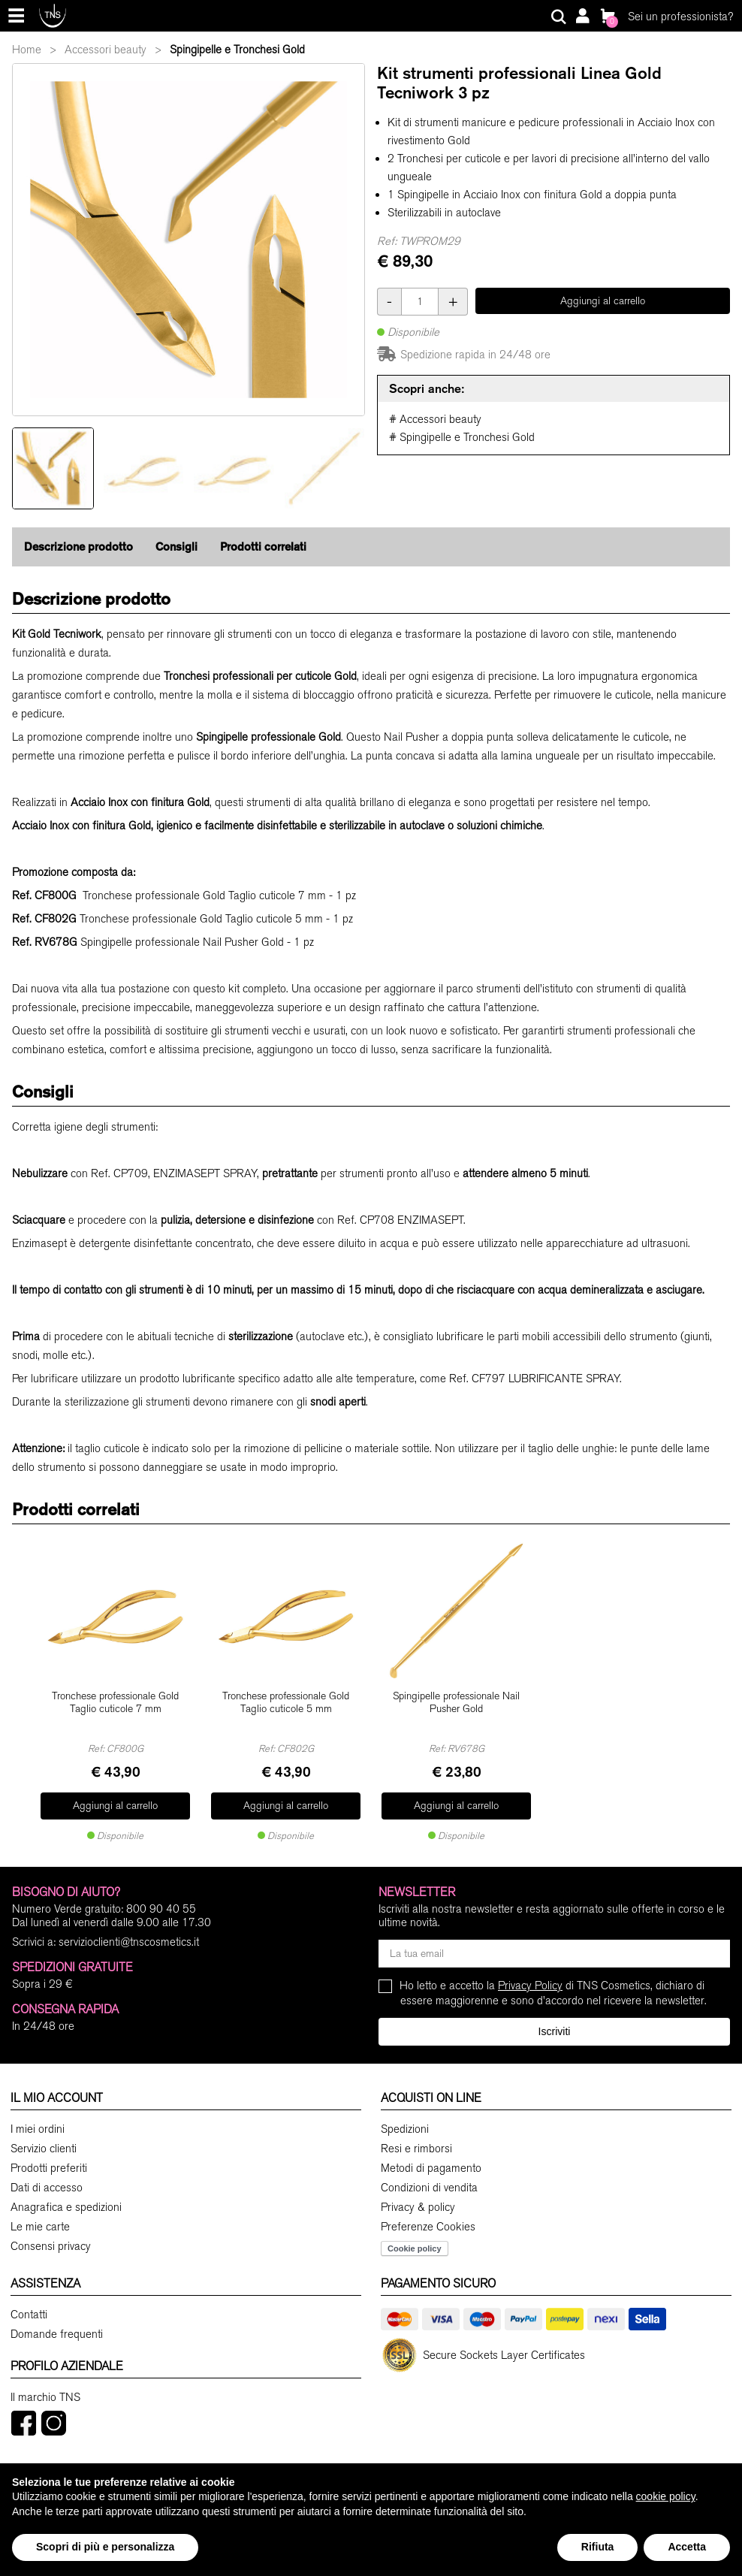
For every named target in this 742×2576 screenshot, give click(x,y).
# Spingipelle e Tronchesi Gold (462, 437)
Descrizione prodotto (78, 546)
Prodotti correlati (263, 546)
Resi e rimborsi (416, 2139)
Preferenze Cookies (428, 2217)
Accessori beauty (105, 49)
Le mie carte (40, 2217)
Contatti (29, 2305)
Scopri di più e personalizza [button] (105, 2547)
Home (26, 49)
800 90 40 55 (161, 1900)
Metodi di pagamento (431, 2159)
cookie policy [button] (665, 2496)
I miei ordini (38, 2120)
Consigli (176, 546)
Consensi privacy (51, 2237)
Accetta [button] (687, 2547)
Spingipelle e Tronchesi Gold (237, 49)
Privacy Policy (530, 1976)
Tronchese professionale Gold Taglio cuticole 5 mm (285, 1695)
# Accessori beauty (435, 419)
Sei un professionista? (680, 16)
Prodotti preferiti (49, 2159)
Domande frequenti (57, 2325)
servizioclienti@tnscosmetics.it (129, 1933)
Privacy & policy (418, 2198)
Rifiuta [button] (597, 2547)
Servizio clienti (44, 2139)
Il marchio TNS (45, 2388)
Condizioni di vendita (429, 2178)
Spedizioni (405, 2120)
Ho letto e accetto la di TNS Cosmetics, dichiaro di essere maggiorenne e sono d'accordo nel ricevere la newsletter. (553, 1984)
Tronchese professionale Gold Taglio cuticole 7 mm (115, 1695)
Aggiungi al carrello (602, 300)
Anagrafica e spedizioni (66, 2198)
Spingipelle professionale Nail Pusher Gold (456, 1695)
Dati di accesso (47, 2178)
